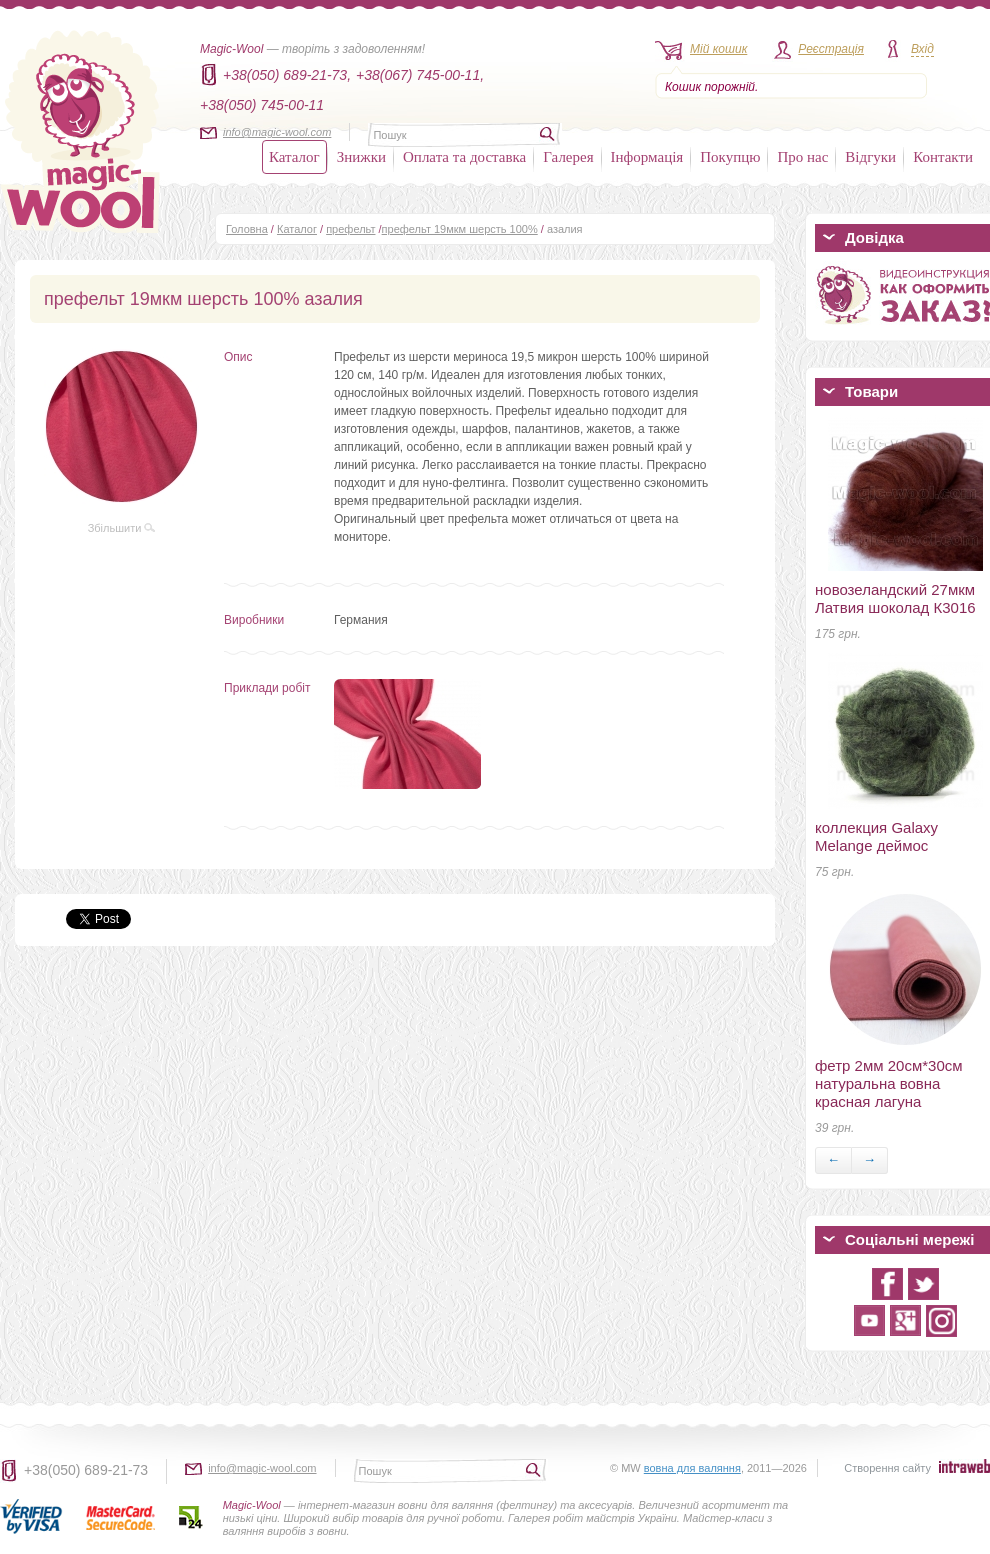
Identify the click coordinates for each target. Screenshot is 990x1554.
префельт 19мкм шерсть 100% (460, 229)
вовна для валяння (692, 1468)
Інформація (647, 157)
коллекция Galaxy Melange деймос (876, 836)
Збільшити (122, 528)
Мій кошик (718, 49)
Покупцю (730, 157)
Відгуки (870, 157)
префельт (350, 229)
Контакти (943, 157)
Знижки (361, 157)
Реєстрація (831, 49)
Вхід (922, 49)
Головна (247, 229)
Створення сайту (887, 1468)
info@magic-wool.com (277, 132)
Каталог (294, 157)
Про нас (802, 157)
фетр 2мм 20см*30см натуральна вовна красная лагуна (889, 1083)
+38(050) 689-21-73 (86, 1470)
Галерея (568, 157)
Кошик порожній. (711, 87)
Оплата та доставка (464, 157)
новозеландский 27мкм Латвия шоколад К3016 (895, 598)
